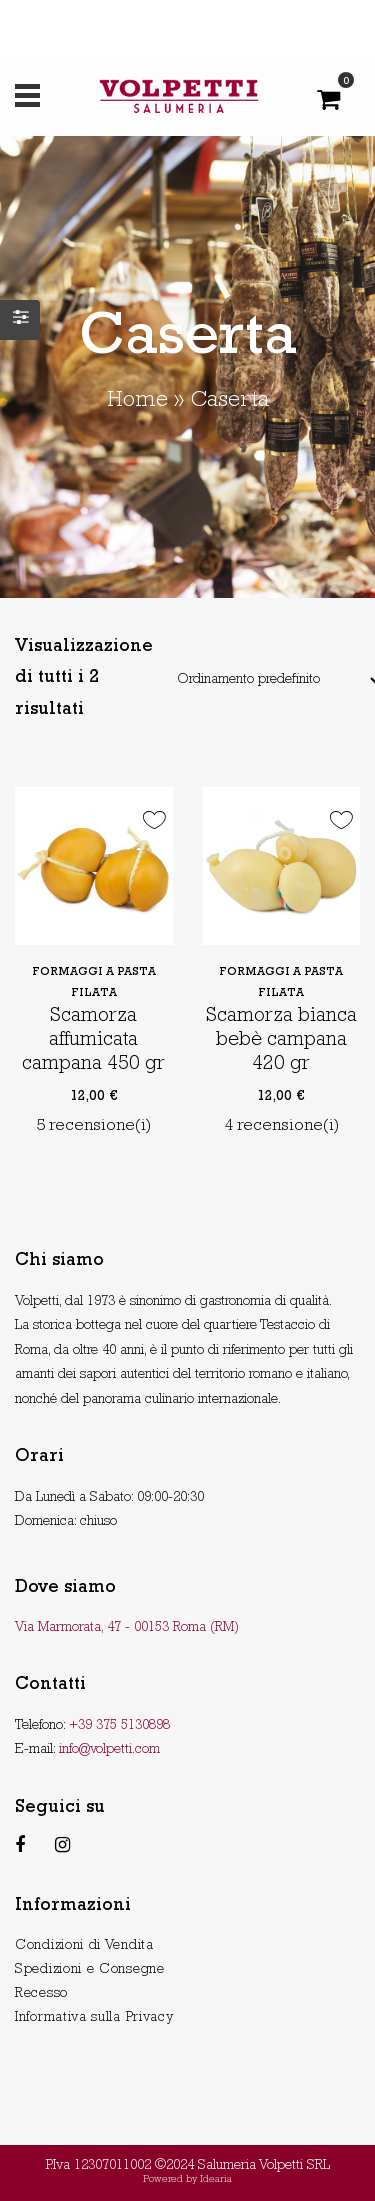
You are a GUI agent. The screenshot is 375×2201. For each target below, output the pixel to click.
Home (137, 402)
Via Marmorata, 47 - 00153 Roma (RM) (127, 1628)
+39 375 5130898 (119, 1726)
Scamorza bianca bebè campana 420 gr (281, 1041)
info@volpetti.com (109, 1750)
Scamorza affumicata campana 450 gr (93, 1041)
